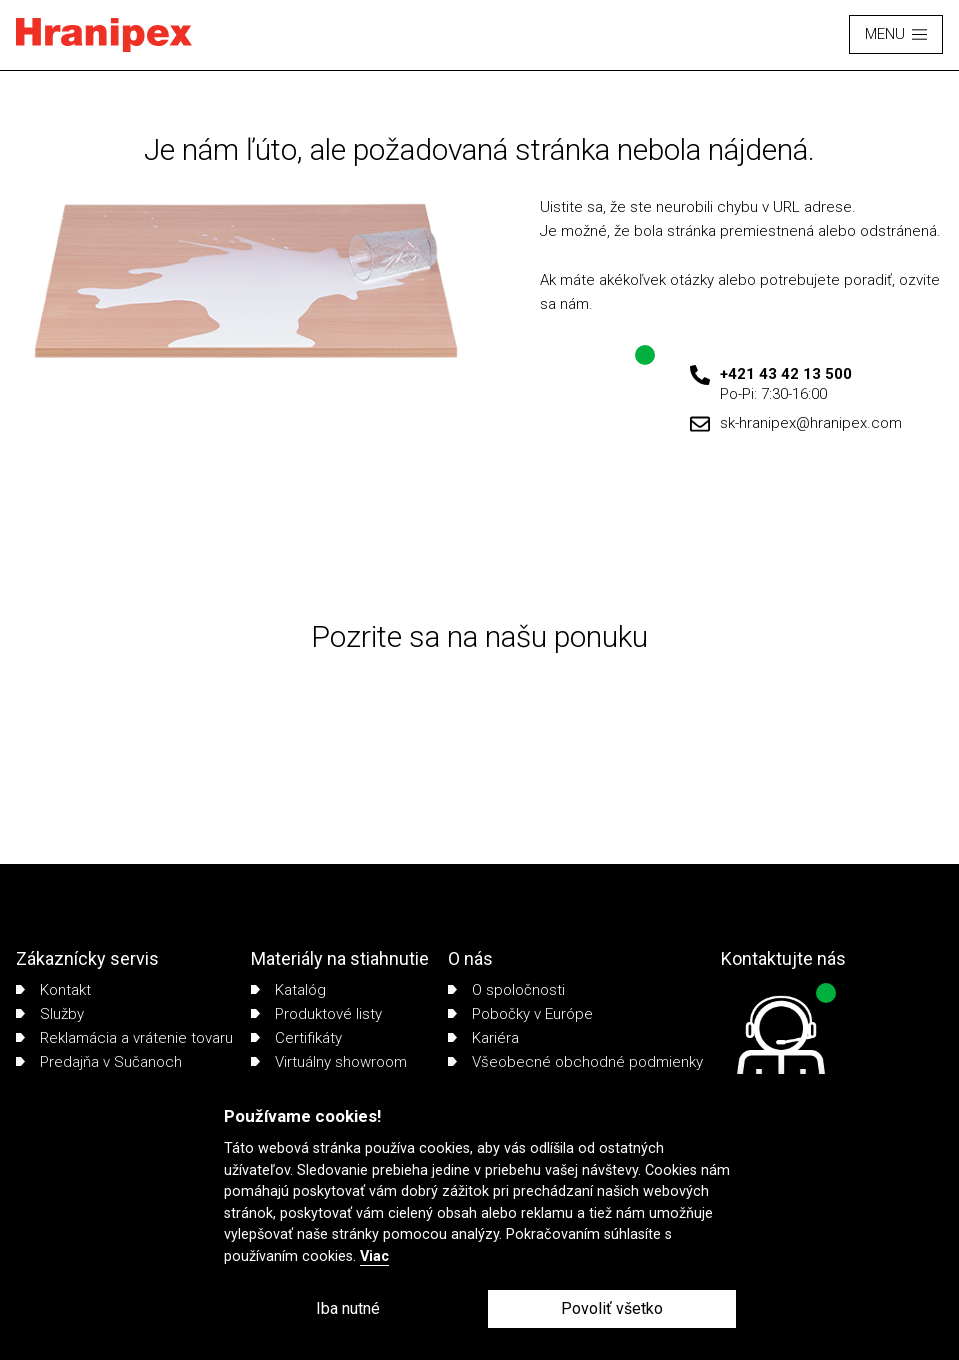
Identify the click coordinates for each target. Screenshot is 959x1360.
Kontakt (53, 990)
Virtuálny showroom (329, 1062)
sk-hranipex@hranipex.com (811, 423)
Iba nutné (348, 1308)
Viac (374, 1256)
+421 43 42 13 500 (786, 374)
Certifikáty (296, 1038)
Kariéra (483, 1038)
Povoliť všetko (612, 1308)
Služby (50, 1014)
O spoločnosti (506, 990)
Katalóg (288, 990)
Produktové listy (316, 1014)
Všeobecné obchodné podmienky (575, 1062)
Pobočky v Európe (520, 1014)
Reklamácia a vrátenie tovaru (124, 1038)
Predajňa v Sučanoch (99, 1062)
